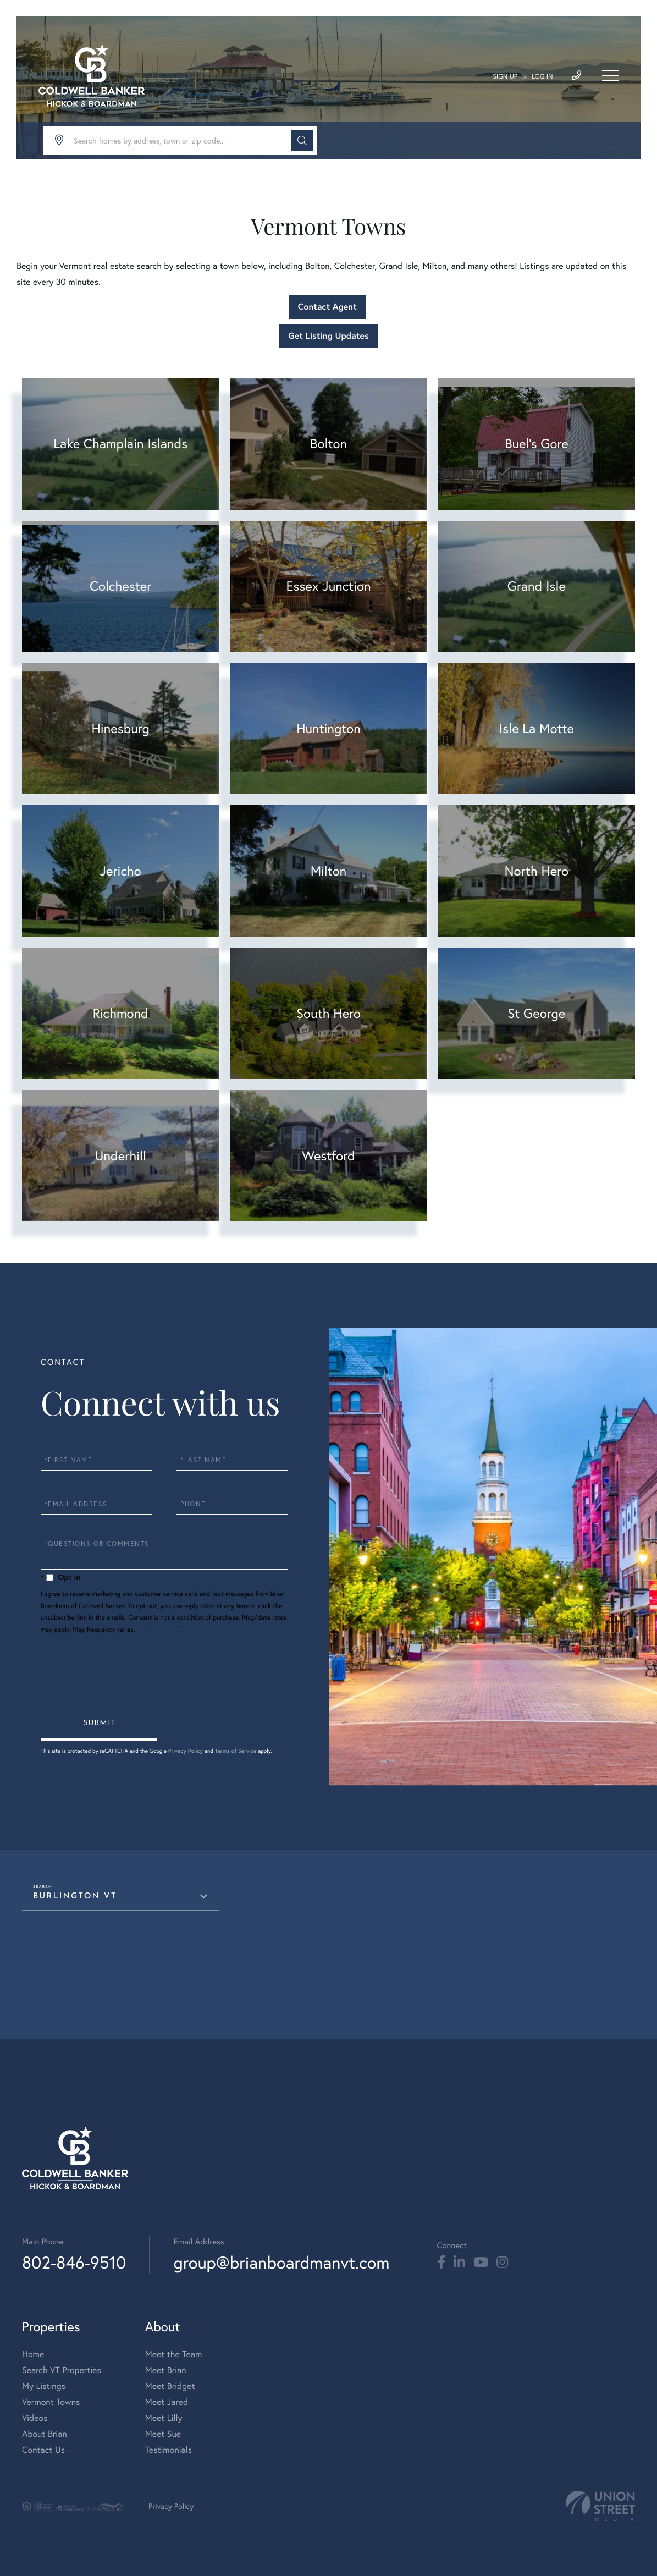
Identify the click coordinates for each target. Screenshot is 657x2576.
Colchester (120, 586)
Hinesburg (120, 728)
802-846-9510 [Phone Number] (74, 2262)
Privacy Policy (158, 1630)
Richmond (120, 1013)
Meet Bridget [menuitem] (170, 2386)
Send (99, 1724)
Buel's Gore (536, 443)
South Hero (328, 1013)
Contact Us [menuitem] (43, 2450)
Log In (542, 77)
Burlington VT (75, 1896)
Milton (329, 870)
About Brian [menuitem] (44, 2434)
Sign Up (505, 77)
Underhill (120, 1155)
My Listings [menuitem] (43, 2386)
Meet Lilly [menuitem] (164, 2418)
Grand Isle (536, 586)
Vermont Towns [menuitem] (51, 2402)
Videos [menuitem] (35, 2418)
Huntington (328, 728)
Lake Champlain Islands (120, 443)
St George (536, 1013)
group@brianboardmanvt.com (281, 2262)
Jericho (120, 870)
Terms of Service (236, 1750)
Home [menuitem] (33, 2354)
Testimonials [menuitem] (168, 2450)
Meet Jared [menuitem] (167, 2402)
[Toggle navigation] (610, 75)
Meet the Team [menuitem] (173, 2354)
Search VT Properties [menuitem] (61, 2370)
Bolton (328, 443)
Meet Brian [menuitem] (165, 2370)
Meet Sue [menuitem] (163, 2434)
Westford (328, 1155)
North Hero (536, 870)
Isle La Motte (536, 728)
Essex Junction (328, 586)
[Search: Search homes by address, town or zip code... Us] (180, 140)
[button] (302, 140)
